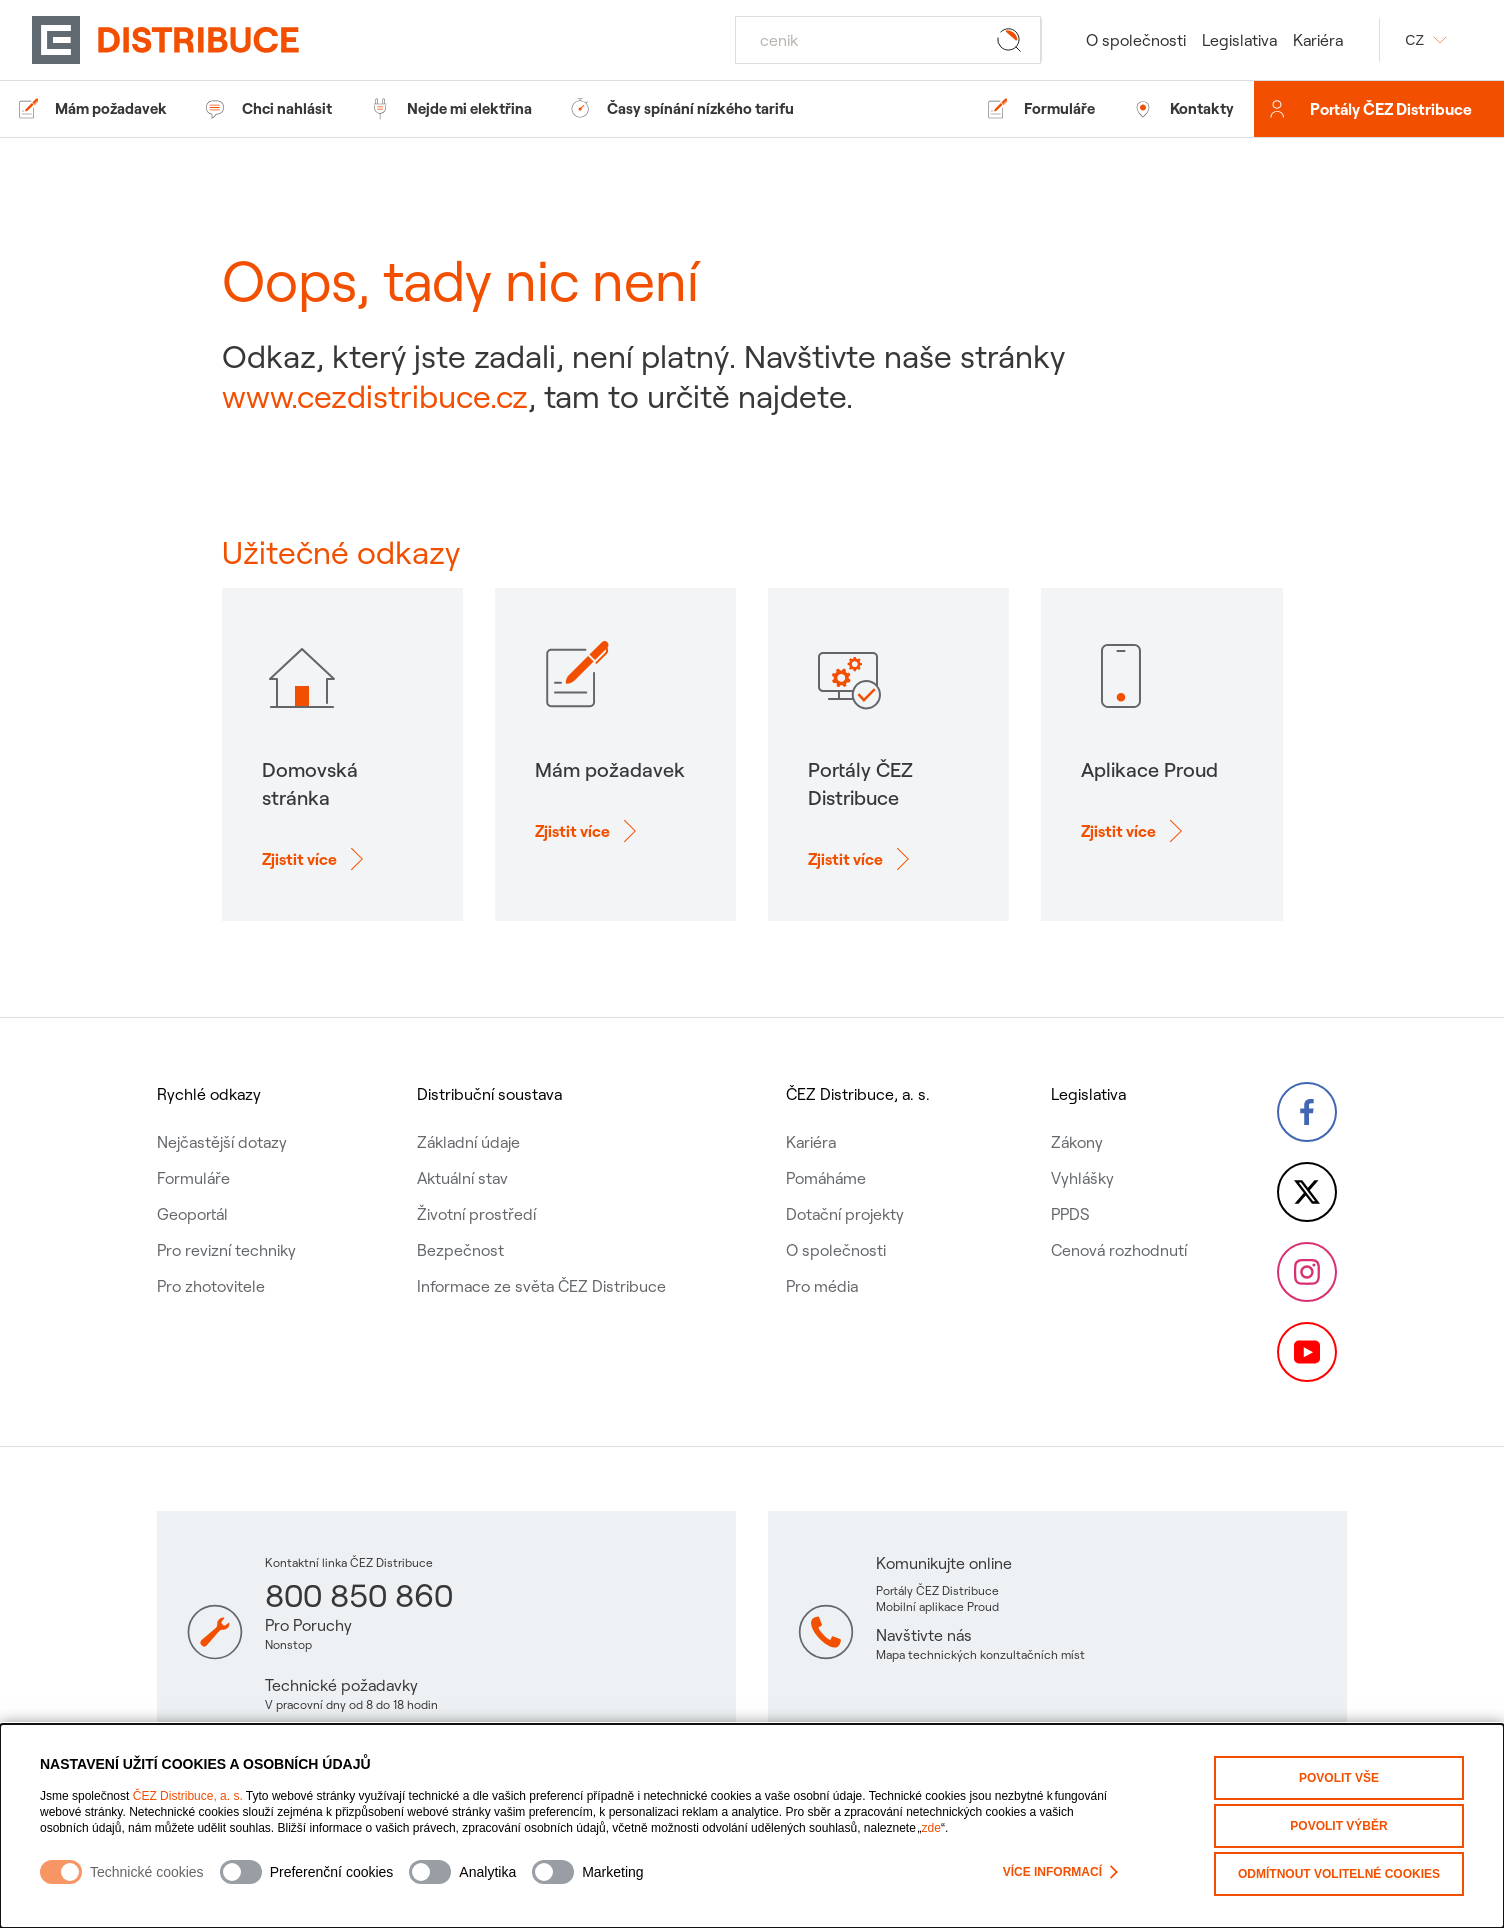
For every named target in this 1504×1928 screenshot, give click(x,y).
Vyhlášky (1082, 1178)
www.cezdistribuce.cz (375, 396)
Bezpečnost (460, 1250)
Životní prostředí (476, 1214)
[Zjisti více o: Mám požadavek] (589, 848)
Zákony (1077, 1142)
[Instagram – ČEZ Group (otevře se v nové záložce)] (1307, 1272)
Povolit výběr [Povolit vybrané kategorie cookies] (1338, 1826)
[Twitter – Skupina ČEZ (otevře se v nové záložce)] (1307, 1192)
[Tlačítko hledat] (1013, 39)
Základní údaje (468, 1142)
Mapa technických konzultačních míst (980, 1654)
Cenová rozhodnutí (1119, 1250)
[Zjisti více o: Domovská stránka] (315, 876)
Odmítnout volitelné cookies (1339, 1874)
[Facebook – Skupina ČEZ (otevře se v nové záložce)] (1307, 1112)
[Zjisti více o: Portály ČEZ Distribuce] (862, 876)
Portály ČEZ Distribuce (1391, 109)
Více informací (1060, 1872)
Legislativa (1239, 40)
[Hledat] (888, 40)
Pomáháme (826, 1178)
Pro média (822, 1286)
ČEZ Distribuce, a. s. (188, 1796)
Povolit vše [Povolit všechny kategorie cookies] (1339, 1778)
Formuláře (193, 1178)
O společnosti (1136, 40)
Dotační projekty (845, 1214)
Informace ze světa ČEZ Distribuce (541, 1286)
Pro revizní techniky (226, 1250)
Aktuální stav (462, 1178)
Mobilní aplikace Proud (937, 1606)
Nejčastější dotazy (222, 1142)
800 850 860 (359, 1595)
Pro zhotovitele (211, 1286)
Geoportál (192, 1214)
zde (931, 1828)
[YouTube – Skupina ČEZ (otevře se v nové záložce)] (1307, 1352)
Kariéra (1318, 40)
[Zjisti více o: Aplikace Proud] (1135, 848)
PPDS (1070, 1214)
